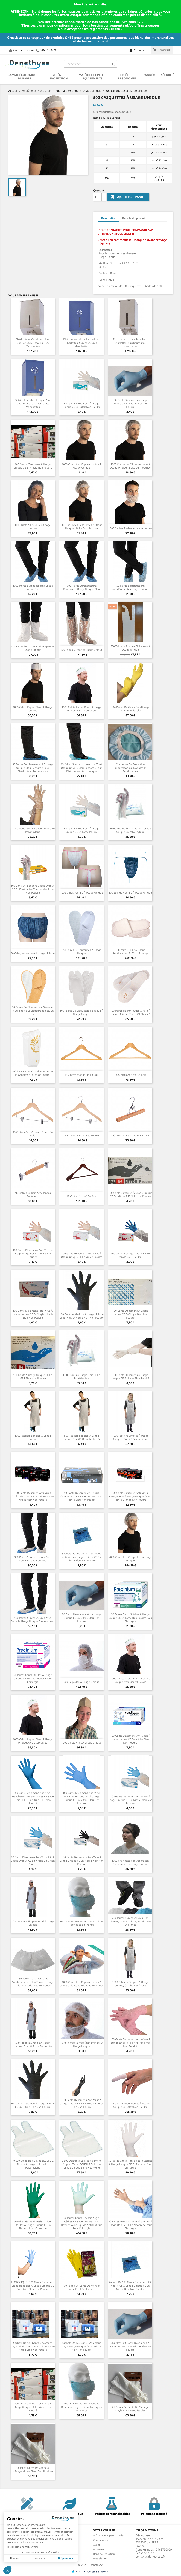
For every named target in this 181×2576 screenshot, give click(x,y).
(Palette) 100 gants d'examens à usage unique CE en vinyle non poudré (33, 2407)
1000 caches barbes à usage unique (130, 528)
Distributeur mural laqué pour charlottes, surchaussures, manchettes (81, 343)
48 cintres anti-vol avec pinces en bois (33, 1133)
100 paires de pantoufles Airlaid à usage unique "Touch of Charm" (130, 1012)
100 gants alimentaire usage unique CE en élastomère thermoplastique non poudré (33, 889)
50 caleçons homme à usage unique (33, 953)
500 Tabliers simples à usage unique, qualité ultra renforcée (82, 1437)
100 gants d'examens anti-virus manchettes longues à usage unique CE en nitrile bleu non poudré (81, 1798)
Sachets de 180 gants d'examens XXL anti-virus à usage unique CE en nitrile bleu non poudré (130, 2285)
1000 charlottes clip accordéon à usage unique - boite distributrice (130, 466)
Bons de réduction (104, 2553)
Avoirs (96, 2544)
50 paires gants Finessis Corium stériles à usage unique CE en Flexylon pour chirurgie (33, 2225)
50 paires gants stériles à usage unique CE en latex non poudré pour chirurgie (130, 1618)
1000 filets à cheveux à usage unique (33, 526)
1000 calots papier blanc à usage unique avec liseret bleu (32, 1741)
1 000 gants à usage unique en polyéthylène (81, 1376)
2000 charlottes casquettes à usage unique (130, 1558)
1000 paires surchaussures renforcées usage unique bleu (81, 587)
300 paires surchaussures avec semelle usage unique (32, 1558)
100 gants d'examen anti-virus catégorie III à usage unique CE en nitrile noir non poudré (33, 1496)
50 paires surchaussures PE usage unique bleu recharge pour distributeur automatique (32, 768)
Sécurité (167, 75)
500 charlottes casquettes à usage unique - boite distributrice (81, 526)
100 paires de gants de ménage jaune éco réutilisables (82, 2287)
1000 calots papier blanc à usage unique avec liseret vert (81, 708)
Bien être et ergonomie (127, 76)
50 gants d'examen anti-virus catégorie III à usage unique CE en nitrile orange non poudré (130, 1496)
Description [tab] (108, 218)
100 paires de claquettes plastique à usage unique (81, 1012)
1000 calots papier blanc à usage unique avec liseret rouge (130, 1680)
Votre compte (104, 2530)
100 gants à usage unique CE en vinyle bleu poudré (130, 1255)
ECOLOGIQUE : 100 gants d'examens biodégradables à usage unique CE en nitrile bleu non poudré (32, 2285)
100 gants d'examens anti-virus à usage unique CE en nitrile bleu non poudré (130, 1800)
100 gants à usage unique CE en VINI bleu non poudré (32, 1376)
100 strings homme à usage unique (130, 892)
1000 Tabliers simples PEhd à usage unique (32, 1923)
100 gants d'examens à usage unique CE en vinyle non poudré (32, 466)
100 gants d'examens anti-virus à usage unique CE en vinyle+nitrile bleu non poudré (32, 1314)
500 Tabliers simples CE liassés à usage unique (130, 647)
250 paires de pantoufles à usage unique (81, 951)
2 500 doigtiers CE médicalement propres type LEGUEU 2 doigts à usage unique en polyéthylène (81, 2164)
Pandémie (150, 75)
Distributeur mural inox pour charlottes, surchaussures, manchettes (33, 343)
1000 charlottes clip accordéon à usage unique (81, 466)
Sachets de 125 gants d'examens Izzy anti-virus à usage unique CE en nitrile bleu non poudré (33, 2346)
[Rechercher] (90, 64)
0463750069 (48, 50)
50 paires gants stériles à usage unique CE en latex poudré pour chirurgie (33, 1678)
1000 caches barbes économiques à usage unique (81, 2044)
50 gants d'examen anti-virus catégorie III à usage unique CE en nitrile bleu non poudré (81, 1496)
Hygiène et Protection (58, 76)
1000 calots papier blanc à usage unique (32, 708)
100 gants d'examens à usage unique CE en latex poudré (81, 830)
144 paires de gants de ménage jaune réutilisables (130, 708)
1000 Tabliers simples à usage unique (33, 1437)
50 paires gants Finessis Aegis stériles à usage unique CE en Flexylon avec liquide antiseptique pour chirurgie (81, 2223)
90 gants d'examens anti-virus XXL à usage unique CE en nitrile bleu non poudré (33, 1860)
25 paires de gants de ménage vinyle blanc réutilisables (130, 2408)
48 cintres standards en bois (81, 1074)
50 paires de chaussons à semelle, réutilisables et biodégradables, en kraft (33, 1010)
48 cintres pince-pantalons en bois (130, 1135)
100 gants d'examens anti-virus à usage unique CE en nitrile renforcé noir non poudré (81, 2103)
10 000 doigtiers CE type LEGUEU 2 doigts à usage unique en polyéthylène (33, 2164)
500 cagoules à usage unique (81, 1682)
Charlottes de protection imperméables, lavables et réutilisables (130, 768)
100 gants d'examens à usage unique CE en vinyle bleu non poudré (130, 1314)
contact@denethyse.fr (150, 2556)
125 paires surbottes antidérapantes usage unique (32, 648)
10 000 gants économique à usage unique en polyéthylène (130, 830)
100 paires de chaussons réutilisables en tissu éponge (130, 951)
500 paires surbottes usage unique (82, 649)
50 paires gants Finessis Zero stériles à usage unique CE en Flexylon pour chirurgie (130, 2164)
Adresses (98, 2549)
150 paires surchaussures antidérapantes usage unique (130, 587)
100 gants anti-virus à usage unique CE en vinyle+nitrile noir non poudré (82, 1316)
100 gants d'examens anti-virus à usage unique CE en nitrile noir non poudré (81, 1860)
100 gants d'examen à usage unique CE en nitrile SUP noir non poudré (130, 1194)
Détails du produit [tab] (134, 218)
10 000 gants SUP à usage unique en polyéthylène (33, 830)
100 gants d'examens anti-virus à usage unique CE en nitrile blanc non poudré (130, 1739)
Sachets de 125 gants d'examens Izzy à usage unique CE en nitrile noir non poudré (81, 2346)
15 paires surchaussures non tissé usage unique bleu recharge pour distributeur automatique (81, 768)
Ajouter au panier (128, 197)
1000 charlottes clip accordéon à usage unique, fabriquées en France (81, 1983)
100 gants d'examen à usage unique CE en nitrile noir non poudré (33, 2105)
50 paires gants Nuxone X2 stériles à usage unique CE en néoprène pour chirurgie (130, 2225)
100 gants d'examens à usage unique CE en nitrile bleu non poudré (130, 403)
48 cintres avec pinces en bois (82, 1135)
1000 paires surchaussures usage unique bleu (33, 587)
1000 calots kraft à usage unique (81, 1742)
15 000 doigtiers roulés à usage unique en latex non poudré (130, 2105)
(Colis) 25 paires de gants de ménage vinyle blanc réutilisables (32, 2469)
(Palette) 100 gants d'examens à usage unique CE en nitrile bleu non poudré (130, 2346)
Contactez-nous (23, 50)
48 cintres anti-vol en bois (130, 1074)
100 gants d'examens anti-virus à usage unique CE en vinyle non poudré (33, 1253)
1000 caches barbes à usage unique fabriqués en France (81, 1923)
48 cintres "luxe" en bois (81, 1196)
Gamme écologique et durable (25, 76)
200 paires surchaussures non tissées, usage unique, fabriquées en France (130, 1921)
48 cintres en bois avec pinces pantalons (33, 1194)
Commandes (100, 2540)
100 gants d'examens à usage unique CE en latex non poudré (81, 405)
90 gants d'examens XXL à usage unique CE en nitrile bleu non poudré (81, 1618)
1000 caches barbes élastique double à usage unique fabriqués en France (81, 2407)
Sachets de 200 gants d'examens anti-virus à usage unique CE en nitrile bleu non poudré (81, 1557)
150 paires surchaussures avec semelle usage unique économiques (32, 1619)
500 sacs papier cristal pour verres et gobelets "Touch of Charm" (32, 1073)
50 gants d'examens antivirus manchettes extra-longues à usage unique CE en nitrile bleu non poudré (33, 1798)
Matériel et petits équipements (92, 76)
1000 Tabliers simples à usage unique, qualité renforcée (130, 1983)
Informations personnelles (109, 2535)
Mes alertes (100, 2558)
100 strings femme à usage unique (81, 892)
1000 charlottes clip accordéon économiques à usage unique (130, 1862)
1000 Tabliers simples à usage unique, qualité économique (130, 1437)
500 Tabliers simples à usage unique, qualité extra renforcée (33, 2044)
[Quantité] (97, 197)
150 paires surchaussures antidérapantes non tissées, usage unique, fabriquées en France (33, 1982)
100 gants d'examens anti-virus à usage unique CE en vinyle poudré (81, 1255)
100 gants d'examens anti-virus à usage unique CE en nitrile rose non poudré (130, 2043)
